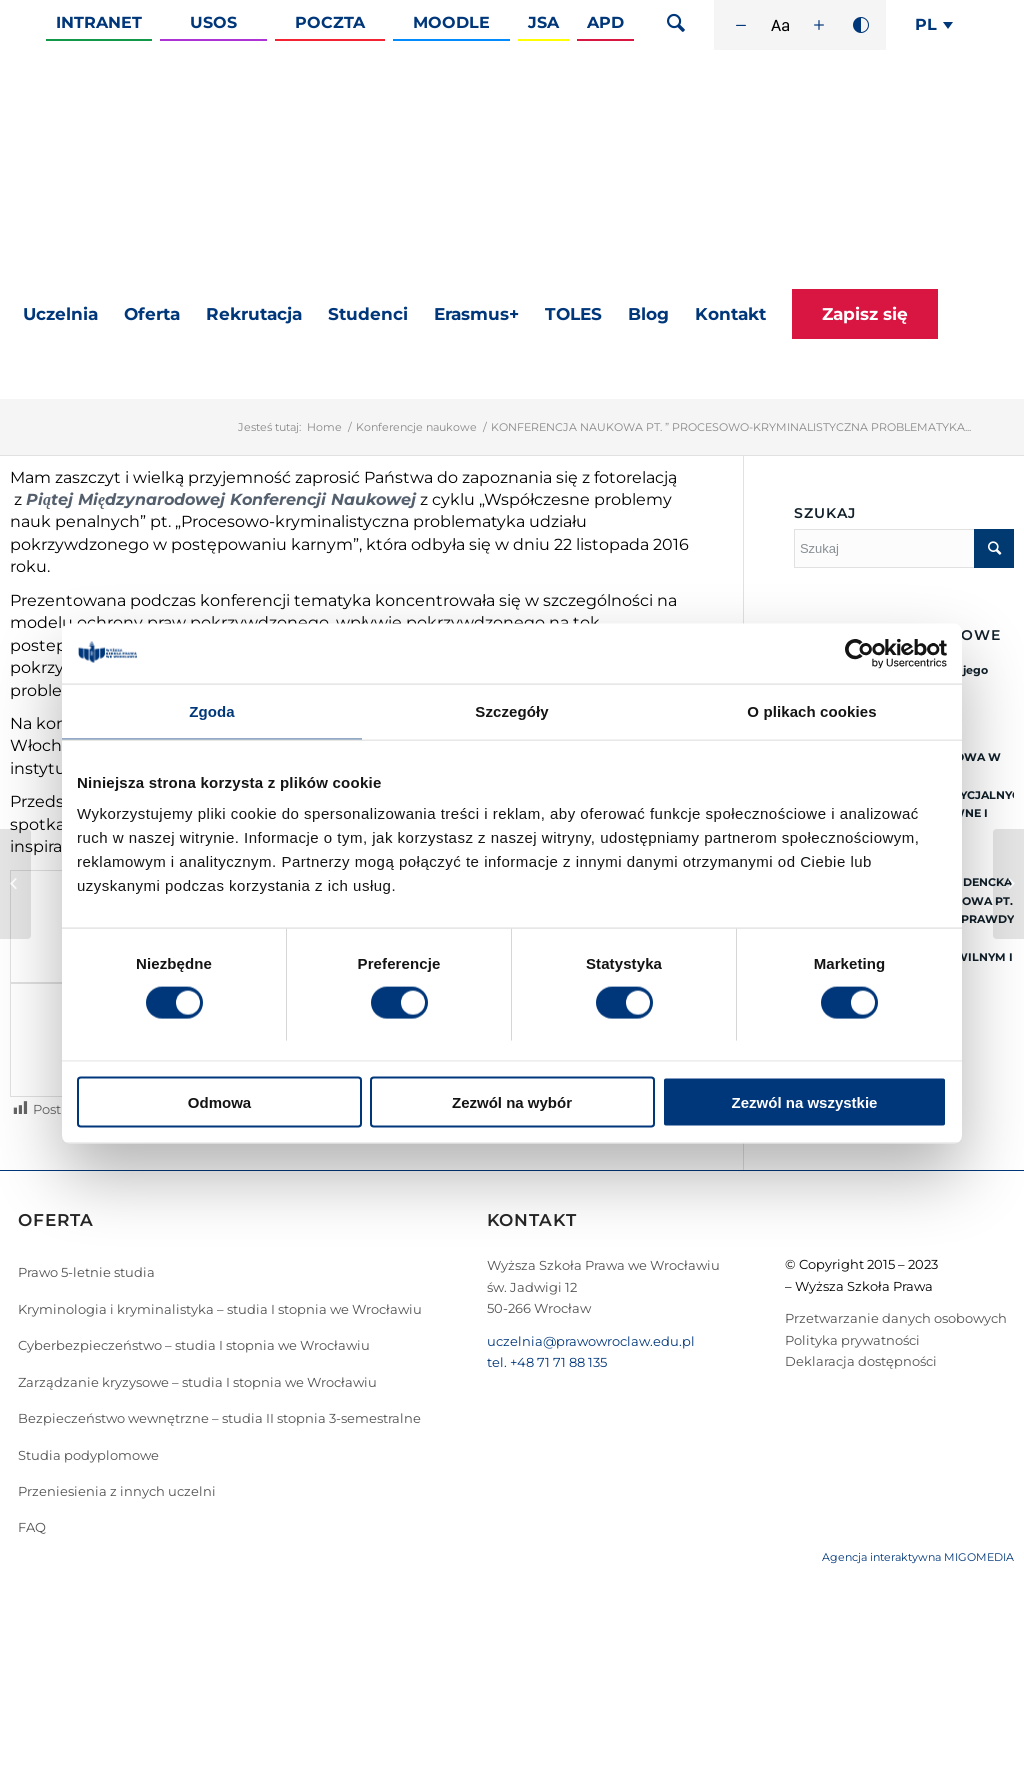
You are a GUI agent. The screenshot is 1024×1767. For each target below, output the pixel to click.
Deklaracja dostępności (861, 1361)
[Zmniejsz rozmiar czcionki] (741, 25)
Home (324, 427)
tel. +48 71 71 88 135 (547, 1362)
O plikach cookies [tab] (811, 710)
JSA (543, 22)
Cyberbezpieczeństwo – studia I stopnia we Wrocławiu (194, 1345)
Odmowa (219, 1102)
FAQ (32, 1527)
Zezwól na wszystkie (805, 1102)
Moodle (451, 22)
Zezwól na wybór (512, 1102)
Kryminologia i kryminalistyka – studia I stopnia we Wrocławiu (220, 1309)
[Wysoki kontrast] (861, 25)
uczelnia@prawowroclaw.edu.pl (591, 1341)
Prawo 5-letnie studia (86, 1272)
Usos (213, 22)
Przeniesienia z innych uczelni (117, 1491)
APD (605, 22)
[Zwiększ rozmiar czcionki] (819, 25)
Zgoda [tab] (212, 710)
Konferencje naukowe (416, 427)
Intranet (99, 22)
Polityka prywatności (852, 1340)
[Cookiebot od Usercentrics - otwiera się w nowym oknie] (859, 653)
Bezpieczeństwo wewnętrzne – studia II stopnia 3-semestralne (219, 1418)
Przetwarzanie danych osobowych (896, 1318)
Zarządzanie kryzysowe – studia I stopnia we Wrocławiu (197, 1382)
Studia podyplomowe (88, 1455)
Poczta (330, 22)
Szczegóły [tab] (511, 710)
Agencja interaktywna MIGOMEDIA (918, 1557)
